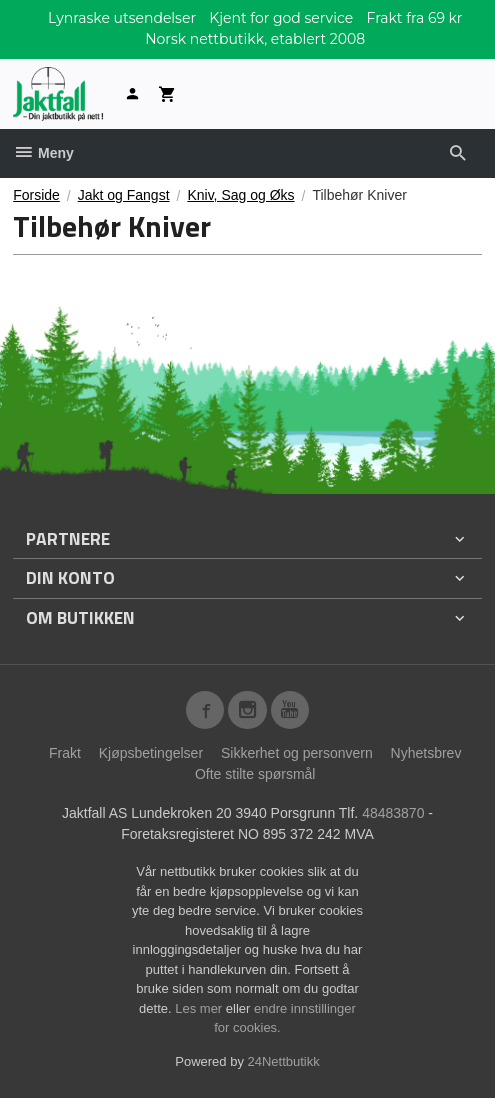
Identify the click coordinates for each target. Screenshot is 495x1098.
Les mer (200, 1008)
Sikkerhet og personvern (297, 753)
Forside (36, 195)
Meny (43, 153)
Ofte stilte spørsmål (255, 774)
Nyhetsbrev (426, 753)
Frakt (65, 753)
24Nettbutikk (284, 1061)
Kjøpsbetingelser (151, 753)
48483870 (393, 813)
